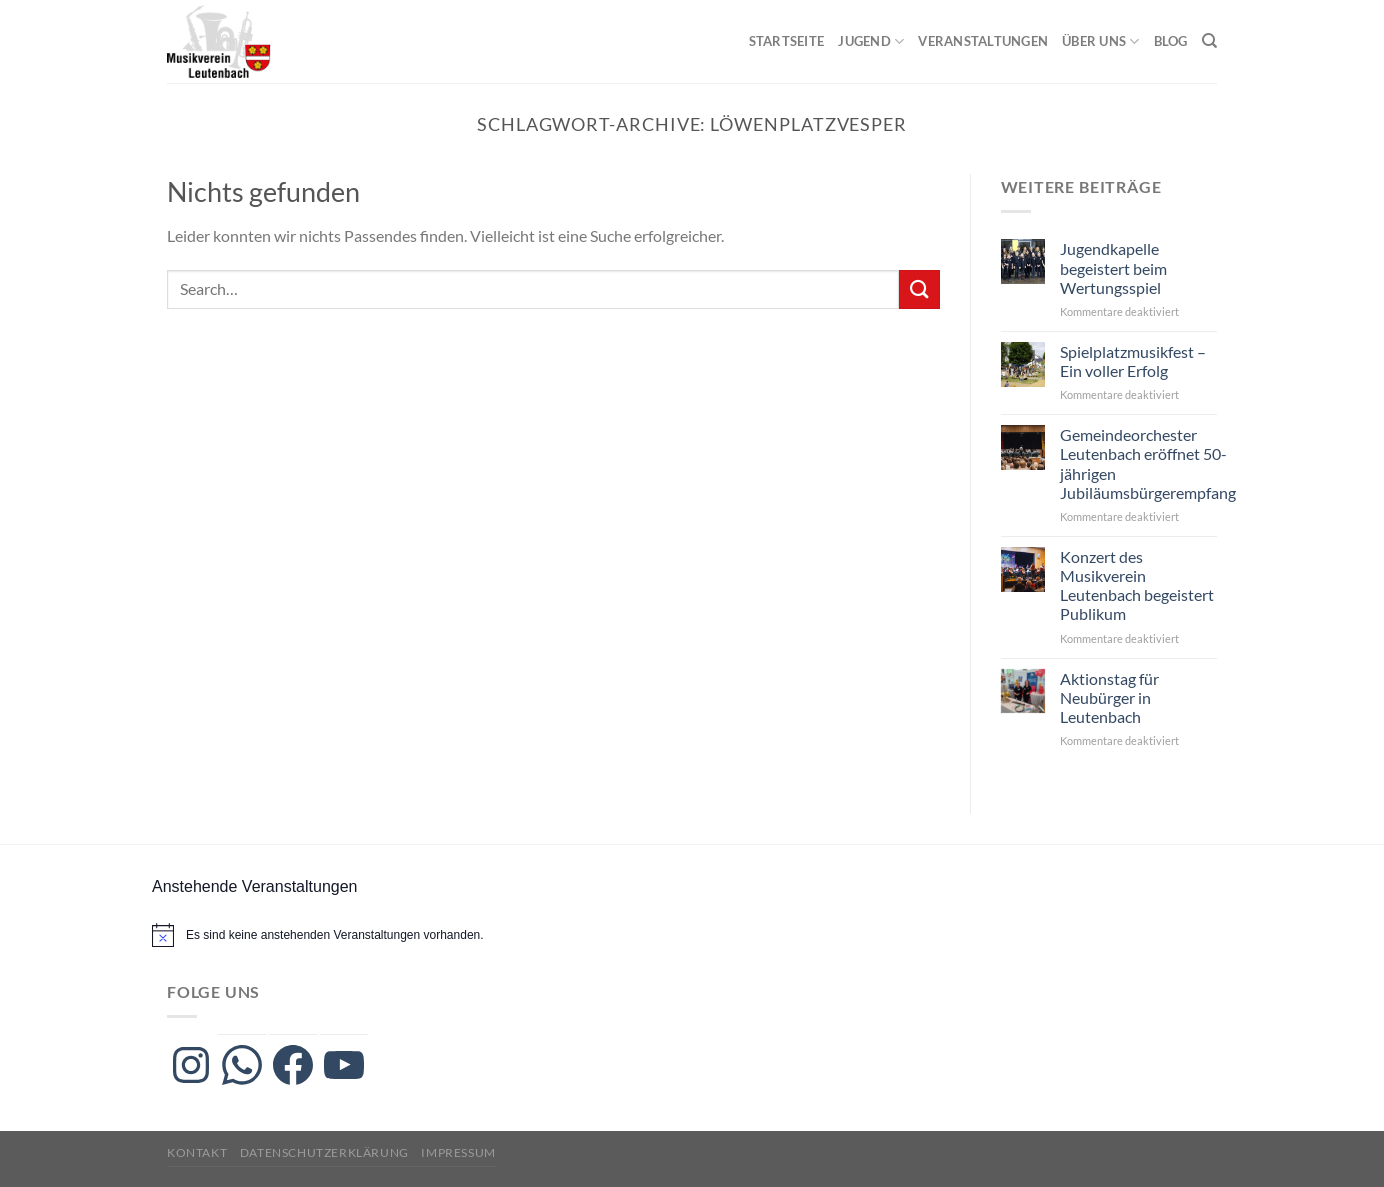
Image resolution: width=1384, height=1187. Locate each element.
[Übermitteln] (919, 289)
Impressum (458, 1152)
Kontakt (197, 1152)
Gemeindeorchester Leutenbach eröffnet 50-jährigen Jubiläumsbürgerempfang (1148, 463)
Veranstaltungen (983, 41)
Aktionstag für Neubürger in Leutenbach (1109, 697)
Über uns (1101, 41)
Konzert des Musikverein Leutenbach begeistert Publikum (1137, 585)
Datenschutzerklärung (324, 1152)
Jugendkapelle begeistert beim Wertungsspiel (1113, 267)
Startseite (787, 41)
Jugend (871, 41)
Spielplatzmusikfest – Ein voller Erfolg (1133, 361)
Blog (1171, 41)
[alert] (335, 935)
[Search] (1209, 41)
